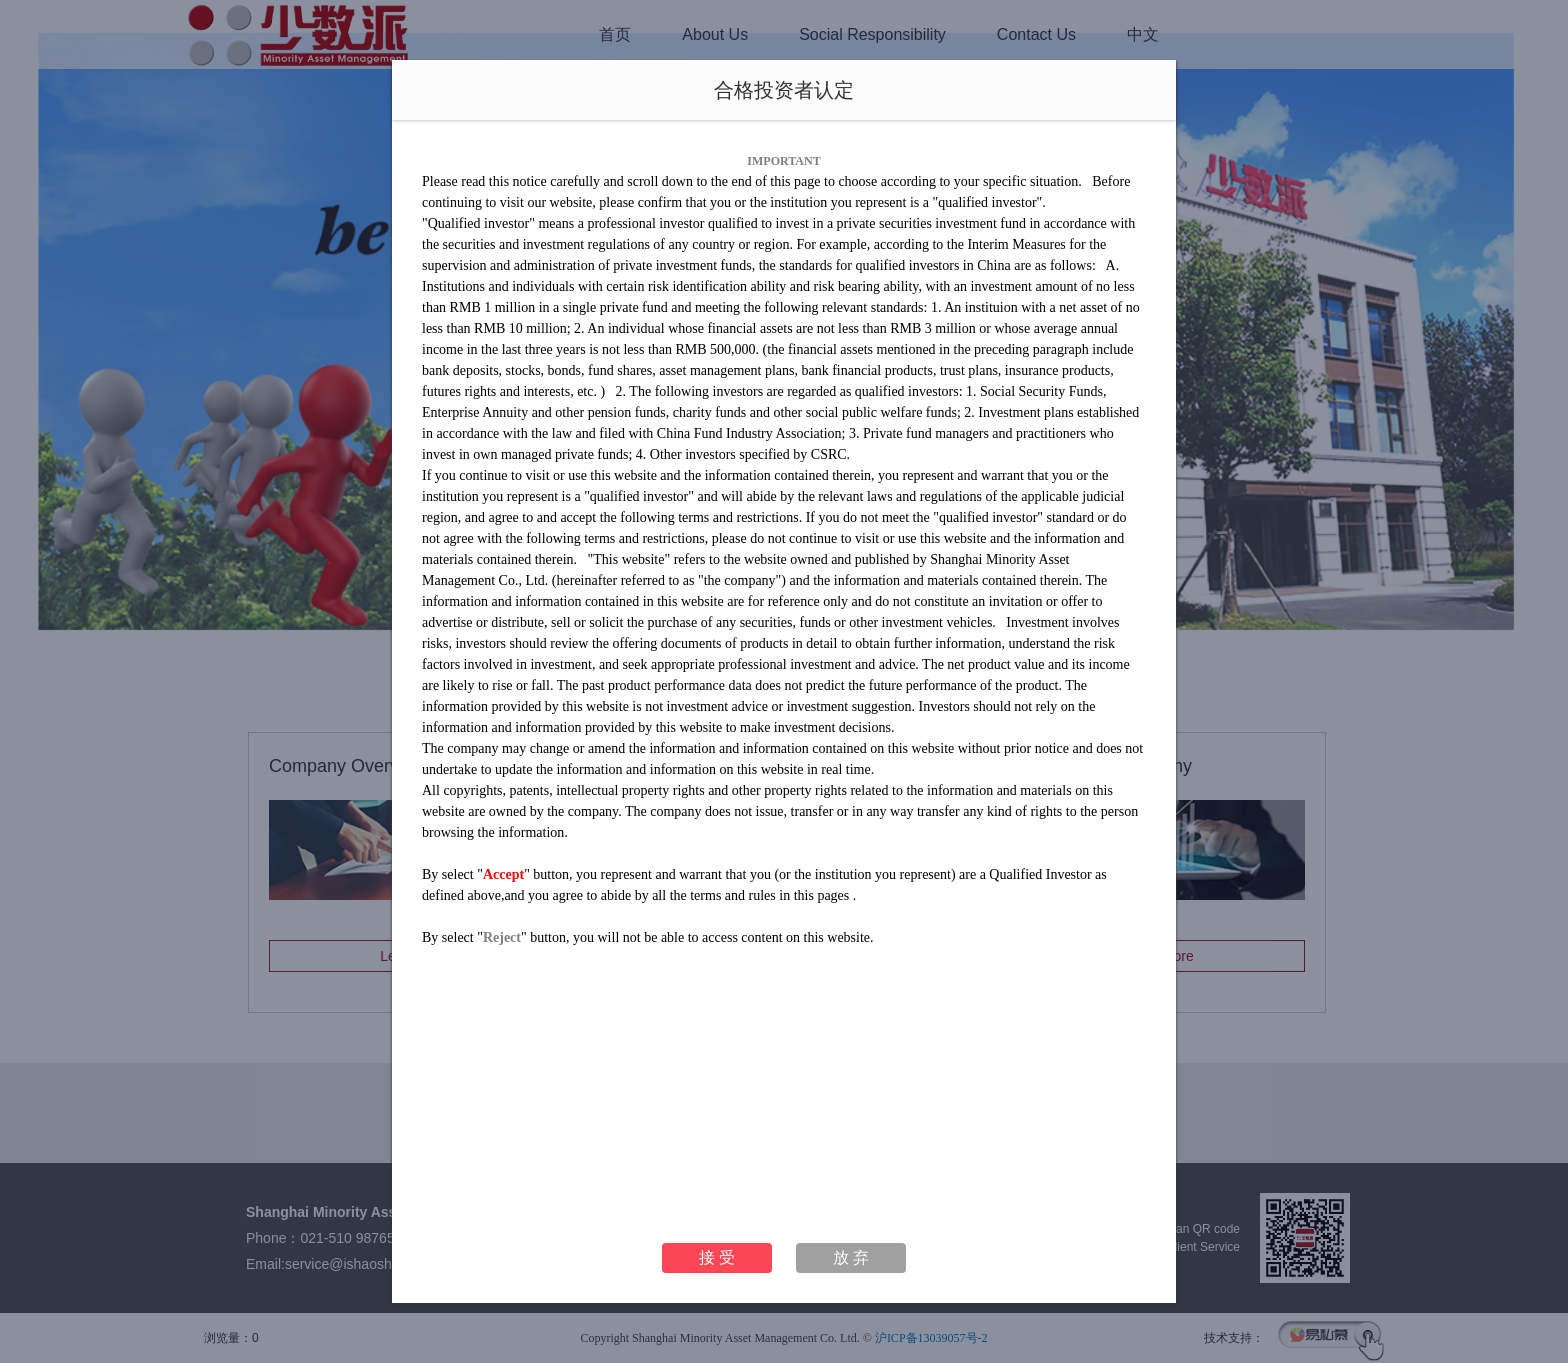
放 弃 (851, 1257)
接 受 (717, 1257)
